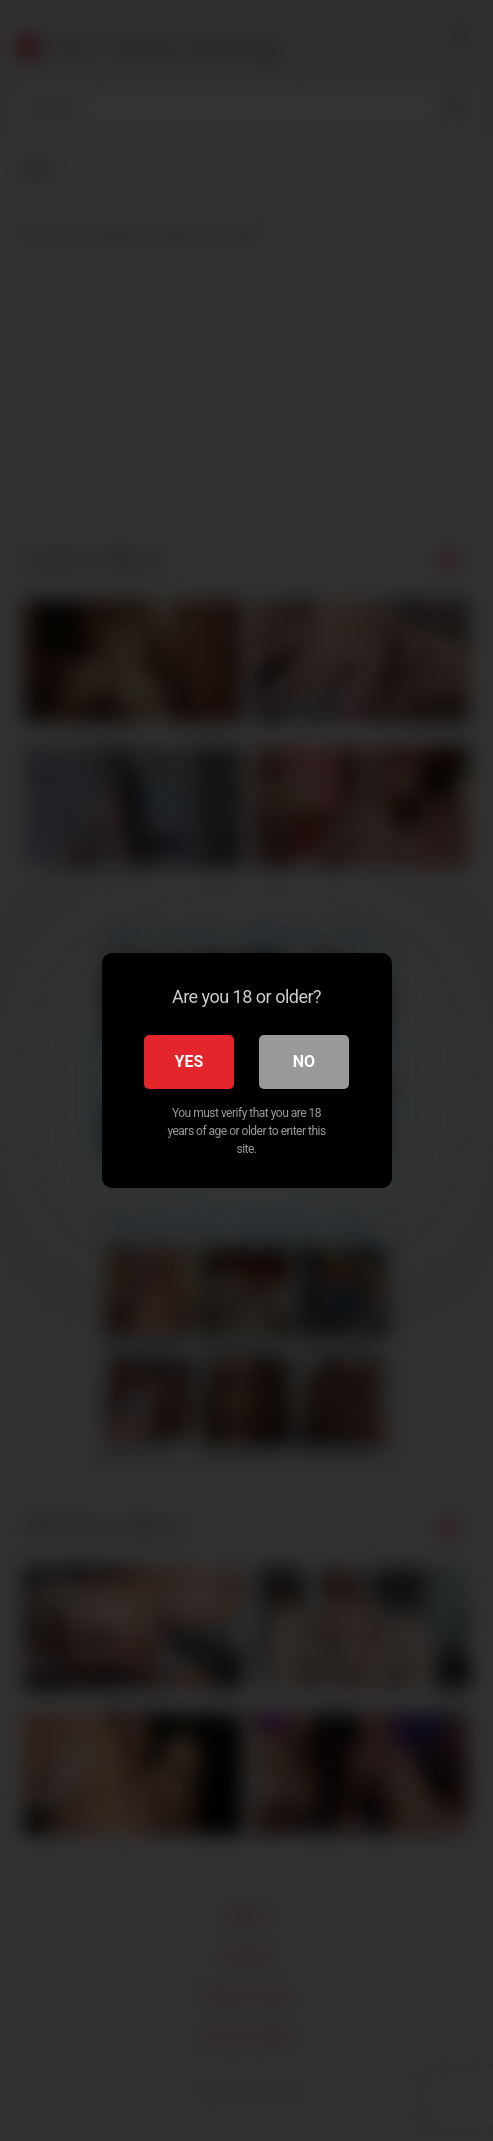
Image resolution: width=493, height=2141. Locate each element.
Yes (189, 1061)
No (304, 1061)
